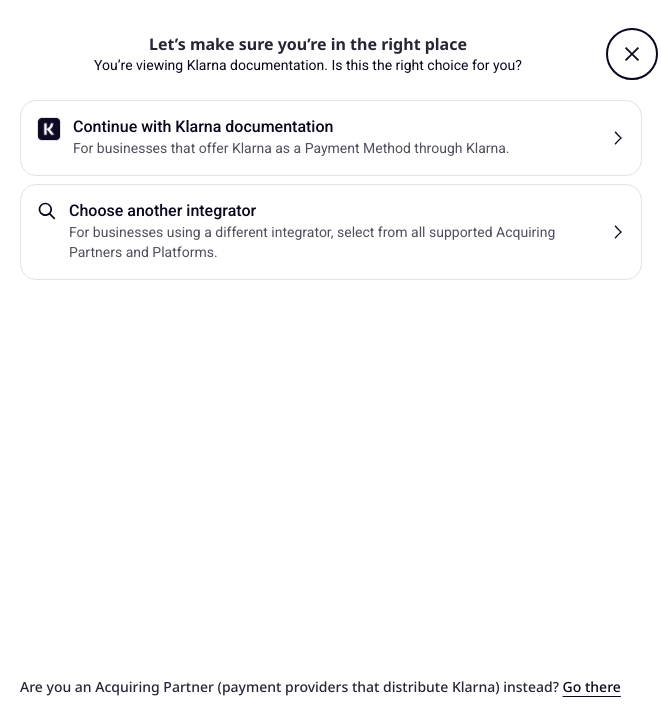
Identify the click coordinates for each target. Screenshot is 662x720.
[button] (632, 54)
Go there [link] (592, 687)
